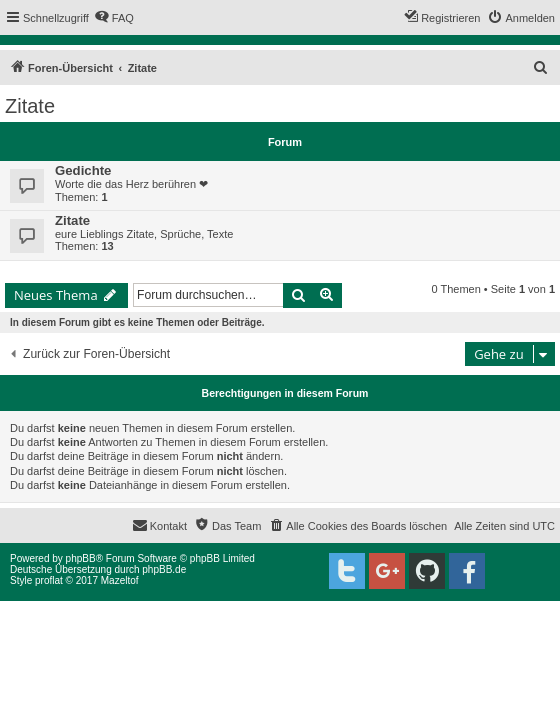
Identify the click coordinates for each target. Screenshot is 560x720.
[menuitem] (114, 18)
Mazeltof (120, 580)
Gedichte (83, 170)
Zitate (30, 106)
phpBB (81, 558)
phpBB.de (164, 569)
